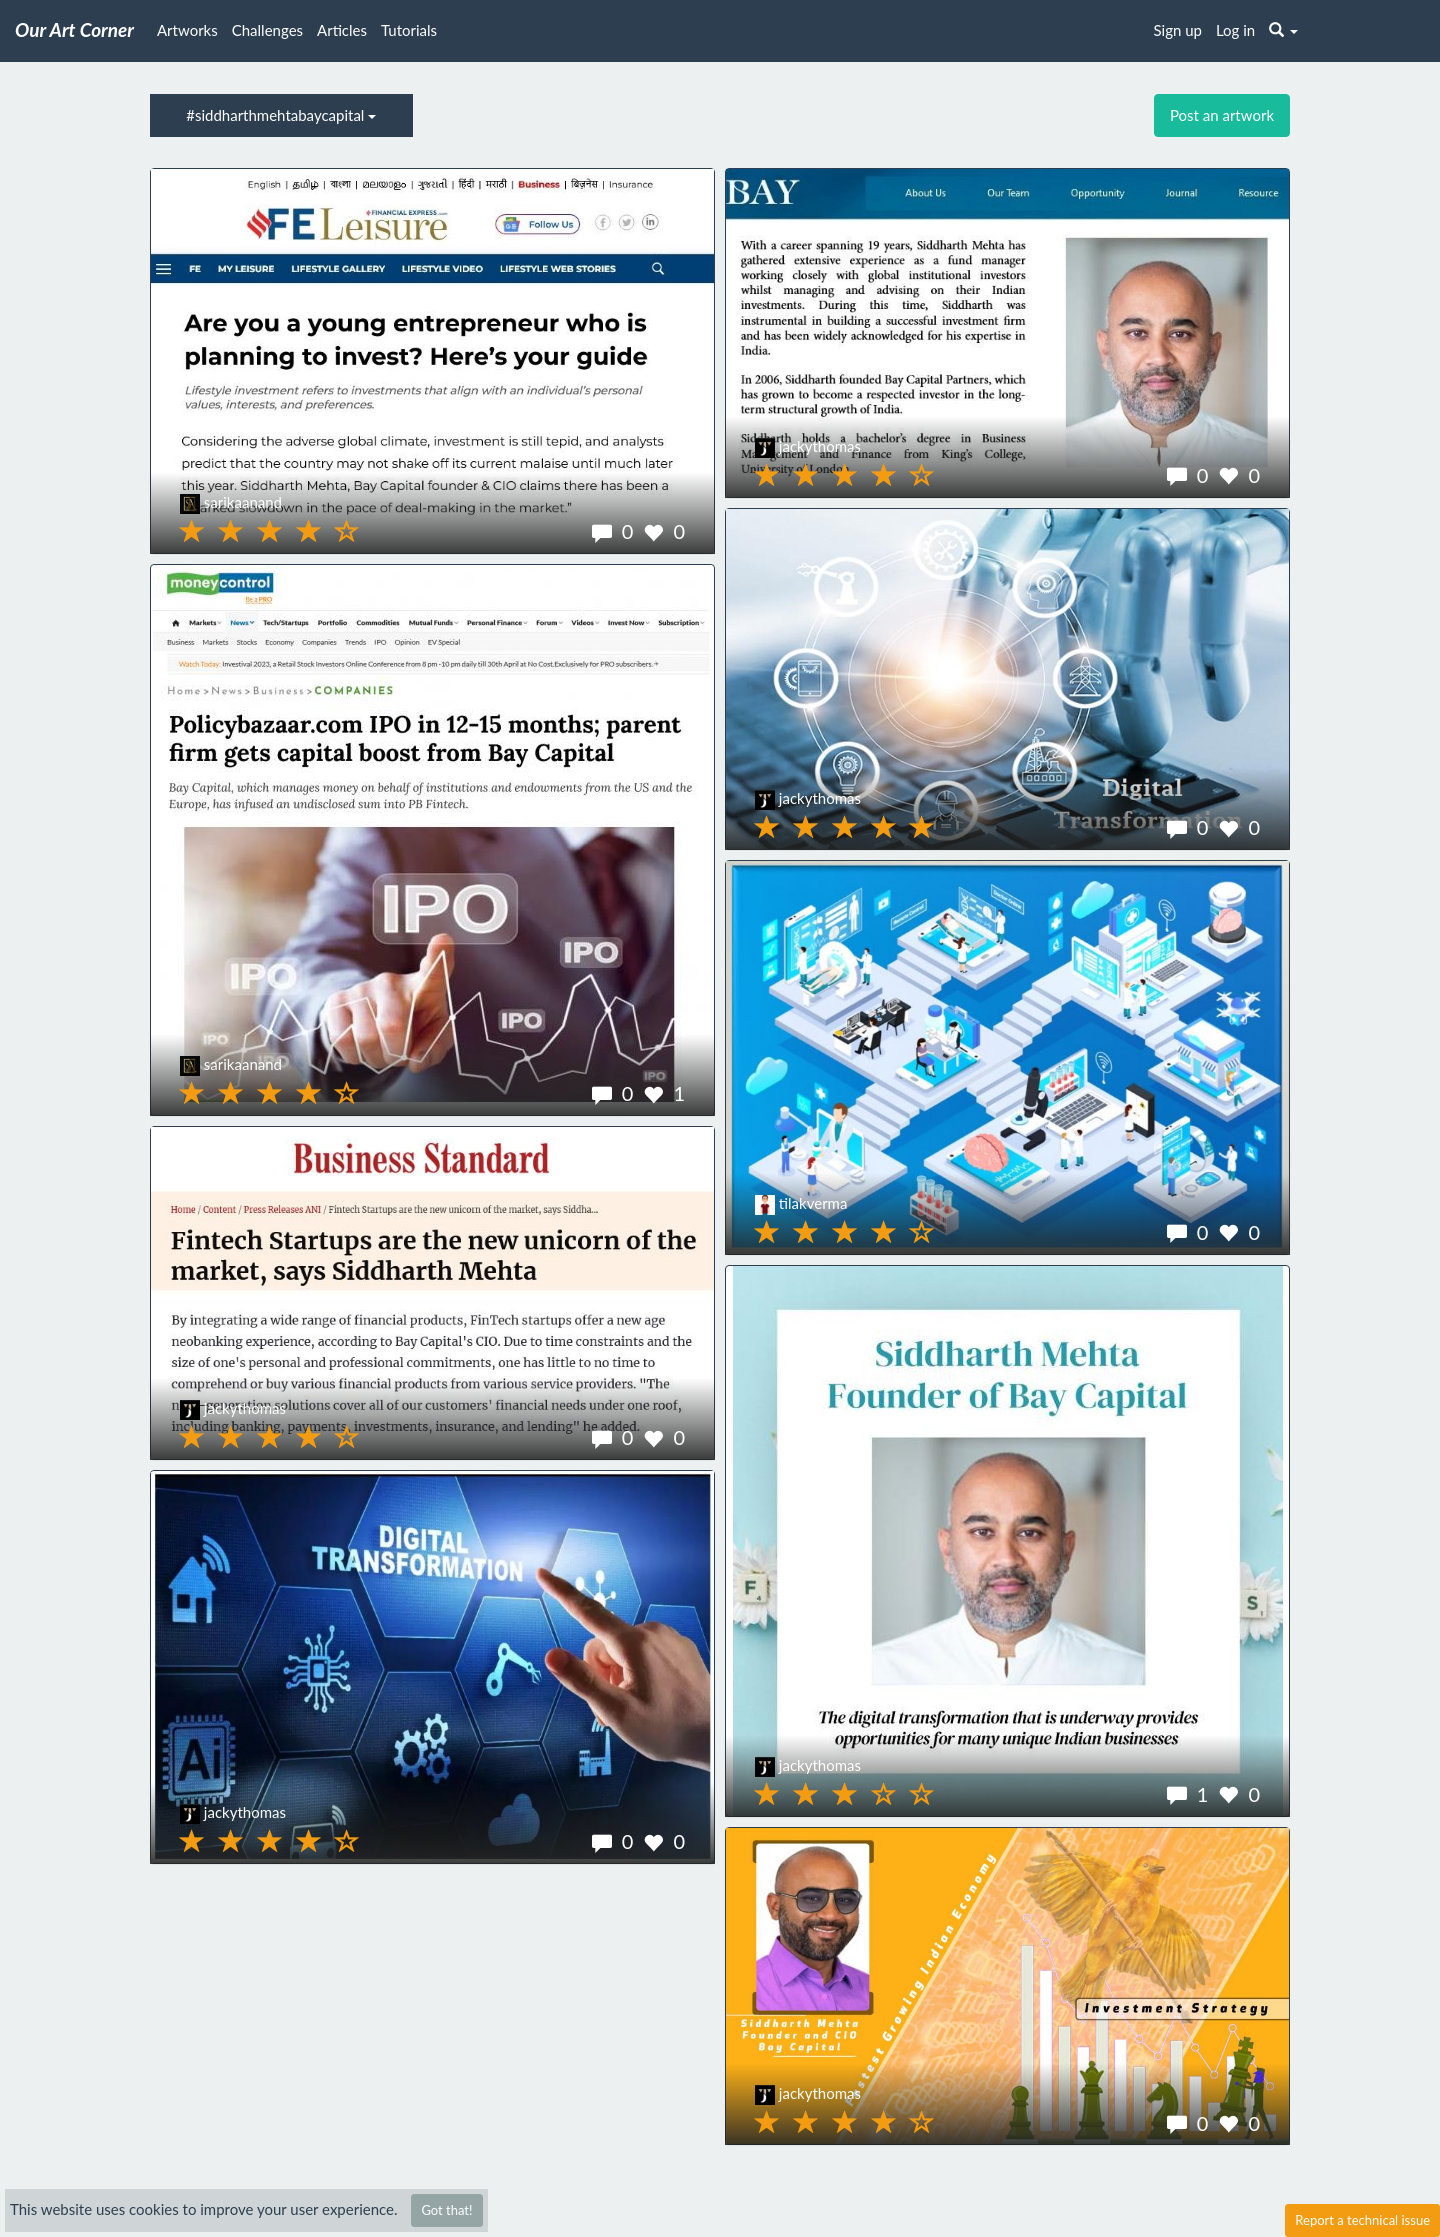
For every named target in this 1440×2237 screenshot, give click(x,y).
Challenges (267, 30)
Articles (342, 30)
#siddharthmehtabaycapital (281, 115)
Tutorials (409, 30)
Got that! (446, 2210)
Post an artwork (1222, 115)
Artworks (187, 30)
